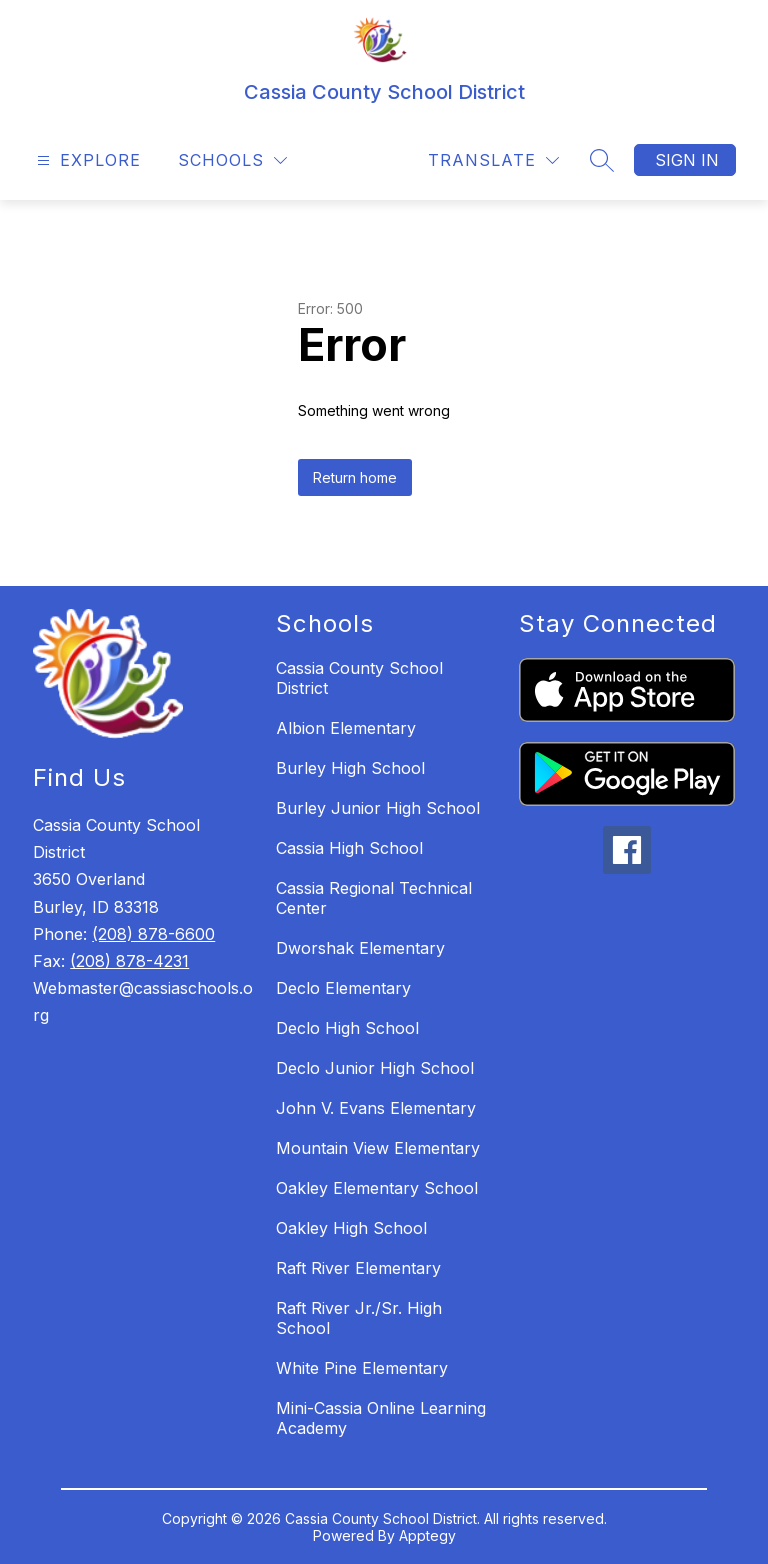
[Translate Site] (493, 160)
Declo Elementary (343, 988)
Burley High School (350, 768)
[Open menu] (86, 160)
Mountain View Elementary (378, 1148)
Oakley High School (351, 1228)
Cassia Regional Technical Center (374, 898)
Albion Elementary (346, 728)
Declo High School (347, 1028)
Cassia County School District (359, 678)
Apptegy (427, 1535)
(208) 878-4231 (129, 961)
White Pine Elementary (362, 1368)
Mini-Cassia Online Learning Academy (381, 1418)
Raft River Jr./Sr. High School (359, 1318)
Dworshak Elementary (360, 948)
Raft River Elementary (358, 1268)
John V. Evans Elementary (376, 1108)
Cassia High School (349, 848)
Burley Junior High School (378, 808)
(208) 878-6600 (153, 934)
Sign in (687, 160)
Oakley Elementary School (377, 1188)
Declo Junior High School (375, 1068)
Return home (355, 477)
